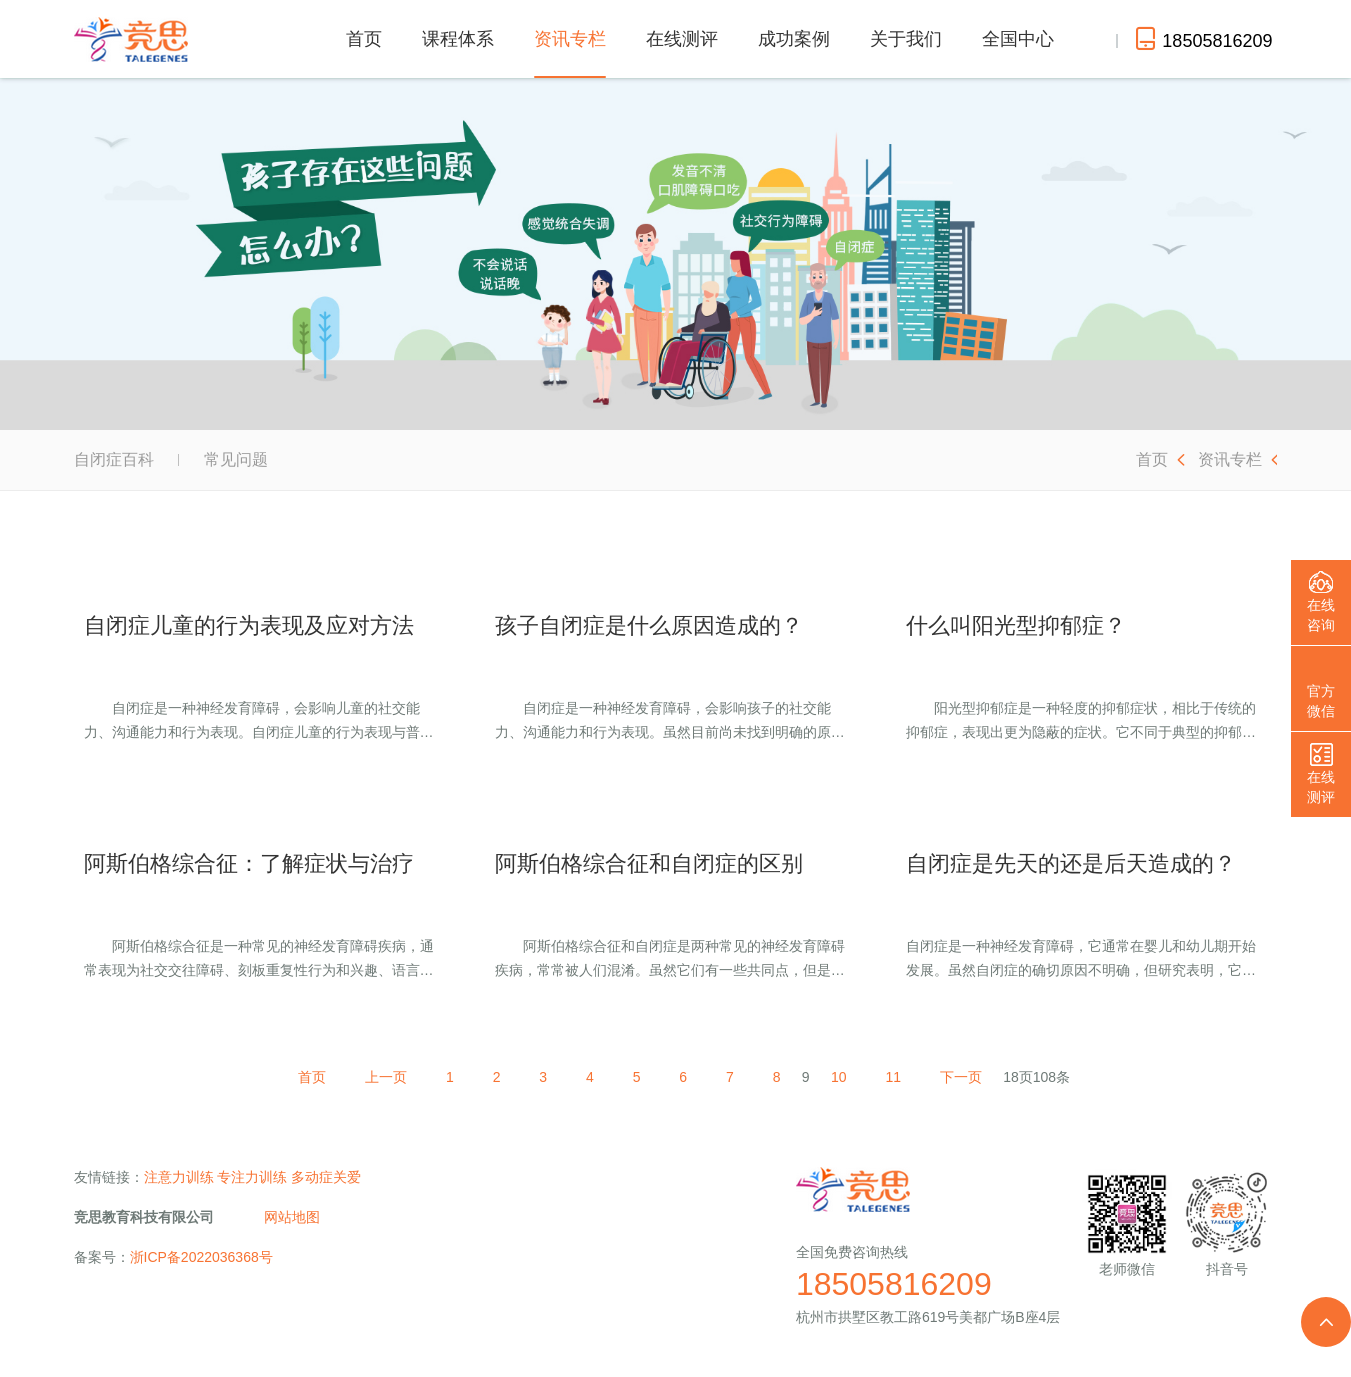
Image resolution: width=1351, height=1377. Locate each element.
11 (899, 1077)
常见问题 (236, 459)
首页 (364, 39)
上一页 (381, 1077)
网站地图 (292, 1217)
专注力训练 (252, 1177)
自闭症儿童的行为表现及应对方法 (249, 625)
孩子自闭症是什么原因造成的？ (649, 625)
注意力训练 (179, 1177)
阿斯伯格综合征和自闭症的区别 (649, 863)
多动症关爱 (326, 1177)
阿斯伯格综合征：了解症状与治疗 (249, 863)
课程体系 (458, 39)
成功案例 (794, 39)
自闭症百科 (114, 459)
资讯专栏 (570, 53)
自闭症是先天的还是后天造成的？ (1071, 863)
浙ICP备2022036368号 (201, 1257)
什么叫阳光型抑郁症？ (1016, 625)
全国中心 (1018, 39)
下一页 (967, 1077)
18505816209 (894, 1284)
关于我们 (906, 39)
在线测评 (682, 39)
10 (843, 1077)
